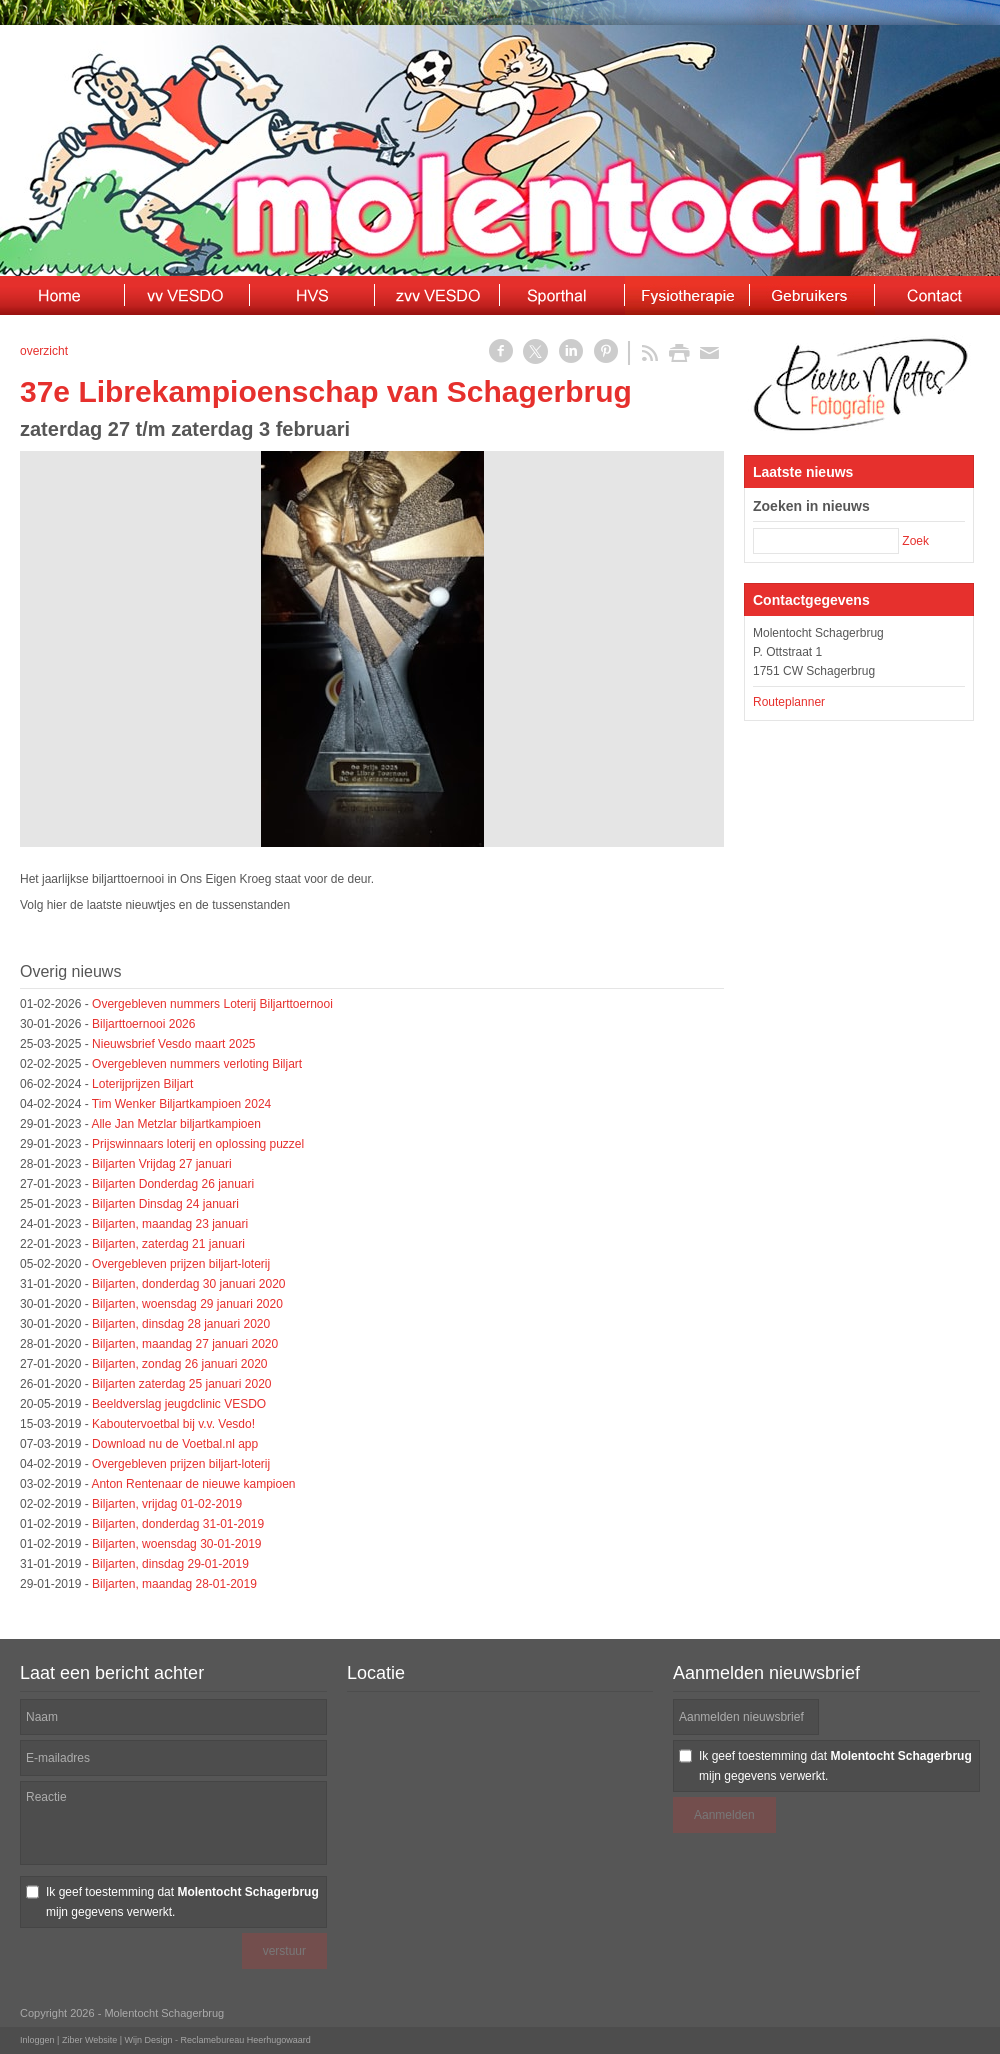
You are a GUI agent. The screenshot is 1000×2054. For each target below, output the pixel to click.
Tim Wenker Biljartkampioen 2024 (181, 1104)
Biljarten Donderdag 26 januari (173, 1184)
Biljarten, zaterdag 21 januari (168, 1244)
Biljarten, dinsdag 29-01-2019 (170, 1564)
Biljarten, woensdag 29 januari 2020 (187, 1304)
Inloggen (37, 2040)
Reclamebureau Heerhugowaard (246, 2040)
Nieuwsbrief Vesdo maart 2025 (173, 1044)
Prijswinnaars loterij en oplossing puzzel (198, 1144)
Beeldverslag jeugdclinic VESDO (179, 1404)
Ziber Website (89, 2040)
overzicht (44, 351)
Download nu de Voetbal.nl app (175, 1444)
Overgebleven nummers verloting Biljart (197, 1064)
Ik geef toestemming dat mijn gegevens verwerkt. (182, 1902)
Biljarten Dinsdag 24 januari (165, 1204)
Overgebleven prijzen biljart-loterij (181, 1264)
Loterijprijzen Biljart (142, 1084)
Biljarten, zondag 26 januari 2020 (179, 1364)
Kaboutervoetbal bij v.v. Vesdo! (173, 1424)
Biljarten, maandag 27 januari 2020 (185, 1344)
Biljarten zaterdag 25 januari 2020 (181, 1384)
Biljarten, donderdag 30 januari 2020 (188, 1284)
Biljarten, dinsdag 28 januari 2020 (181, 1324)
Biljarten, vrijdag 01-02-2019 (167, 1504)
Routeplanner (789, 702)
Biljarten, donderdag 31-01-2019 (178, 1524)
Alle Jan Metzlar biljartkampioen (175, 1124)
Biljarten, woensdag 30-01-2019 (176, 1544)
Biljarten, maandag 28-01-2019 (174, 1584)
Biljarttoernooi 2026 (143, 1024)
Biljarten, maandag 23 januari (170, 1224)
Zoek (915, 541)
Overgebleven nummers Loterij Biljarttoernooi (212, 1004)
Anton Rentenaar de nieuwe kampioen (193, 1484)
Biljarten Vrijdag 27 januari (162, 1164)
